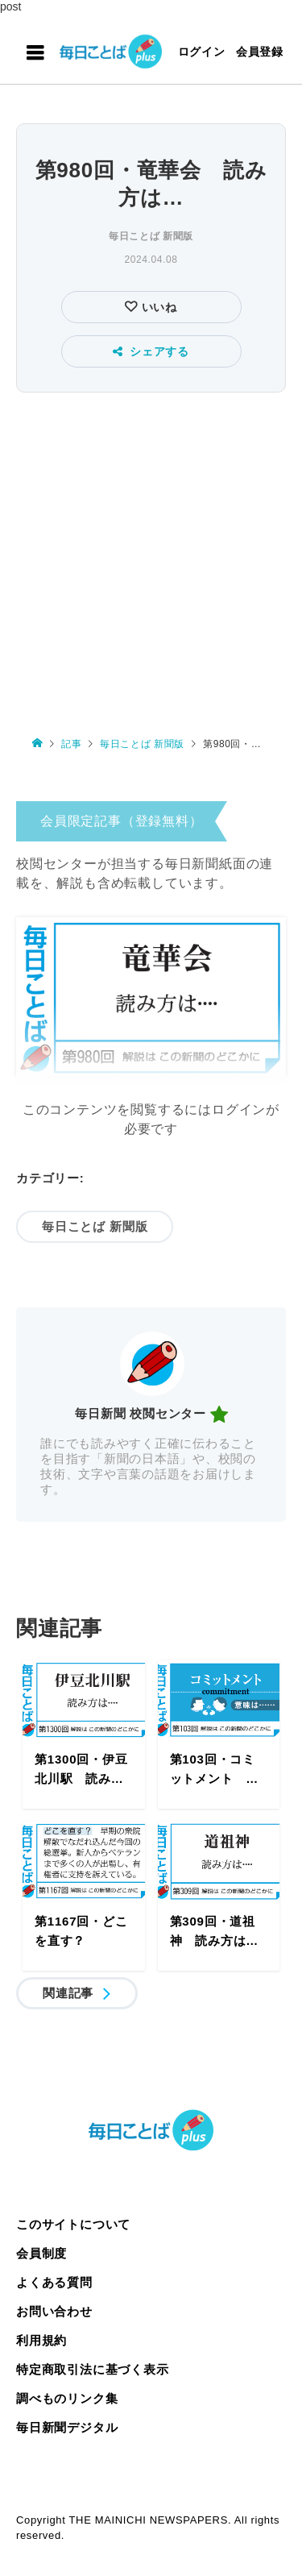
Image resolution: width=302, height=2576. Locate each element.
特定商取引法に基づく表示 (92, 2369)
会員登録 (259, 51)
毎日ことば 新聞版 (151, 236)
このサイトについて (73, 2224)
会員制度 (41, 2253)
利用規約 (41, 2340)
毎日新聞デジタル (67, 2427)
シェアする (151, 351)
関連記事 (68, 1993)
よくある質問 (54, 2282)
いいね (157, 307)
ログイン (201, 51)
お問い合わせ (54, 2311)
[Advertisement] (151, 556)
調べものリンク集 (67, 2398)
